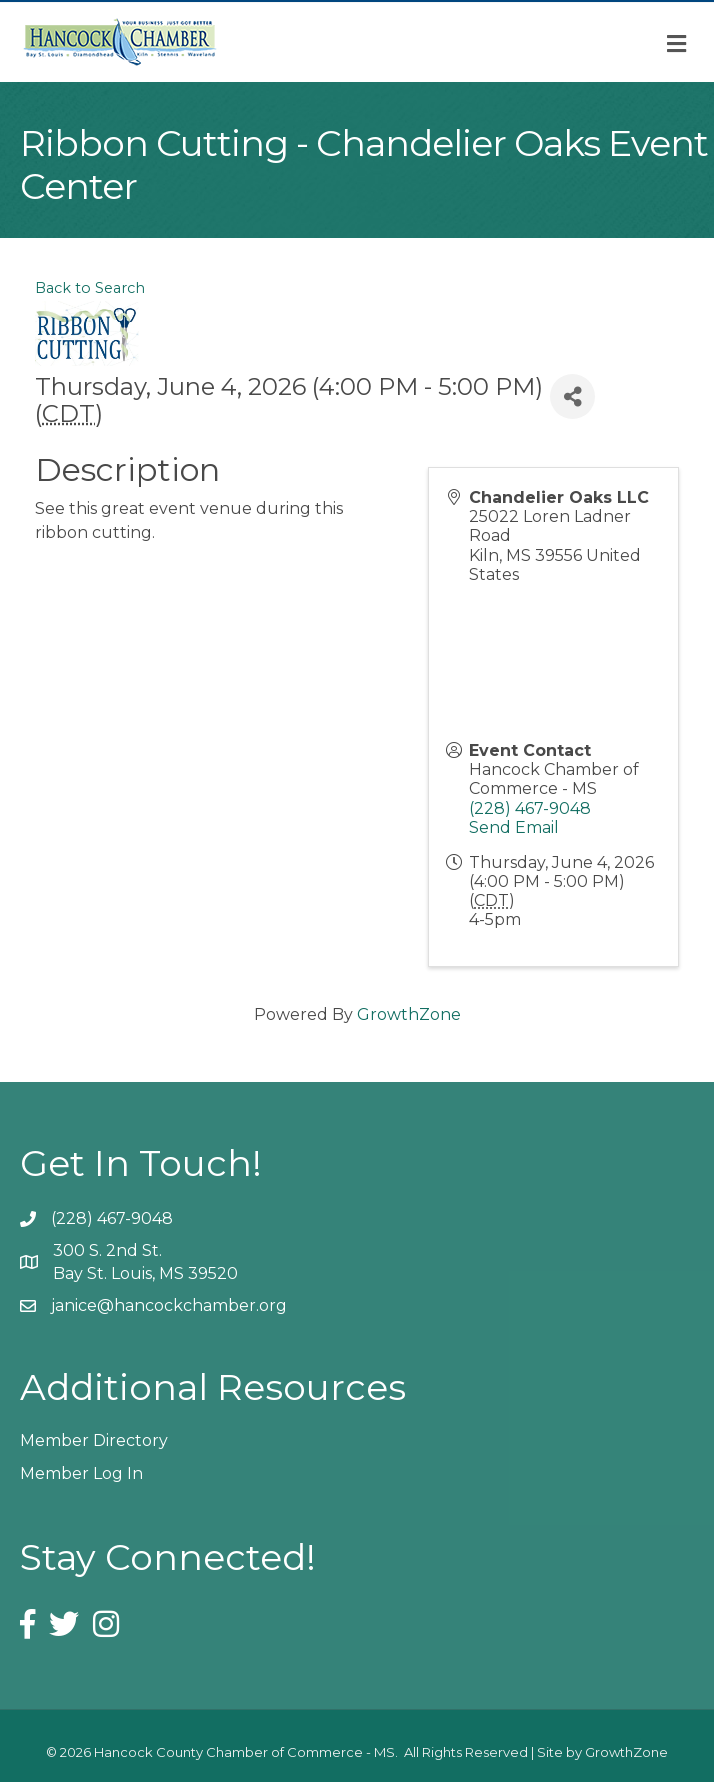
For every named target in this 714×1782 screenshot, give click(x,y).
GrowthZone (409, 1014)
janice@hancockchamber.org (169, 1305)
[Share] (572, 396)
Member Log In (81, 1473)
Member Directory (94, 1440)
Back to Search (90, 288)
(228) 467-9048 (530, 808)
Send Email (514, 827)
